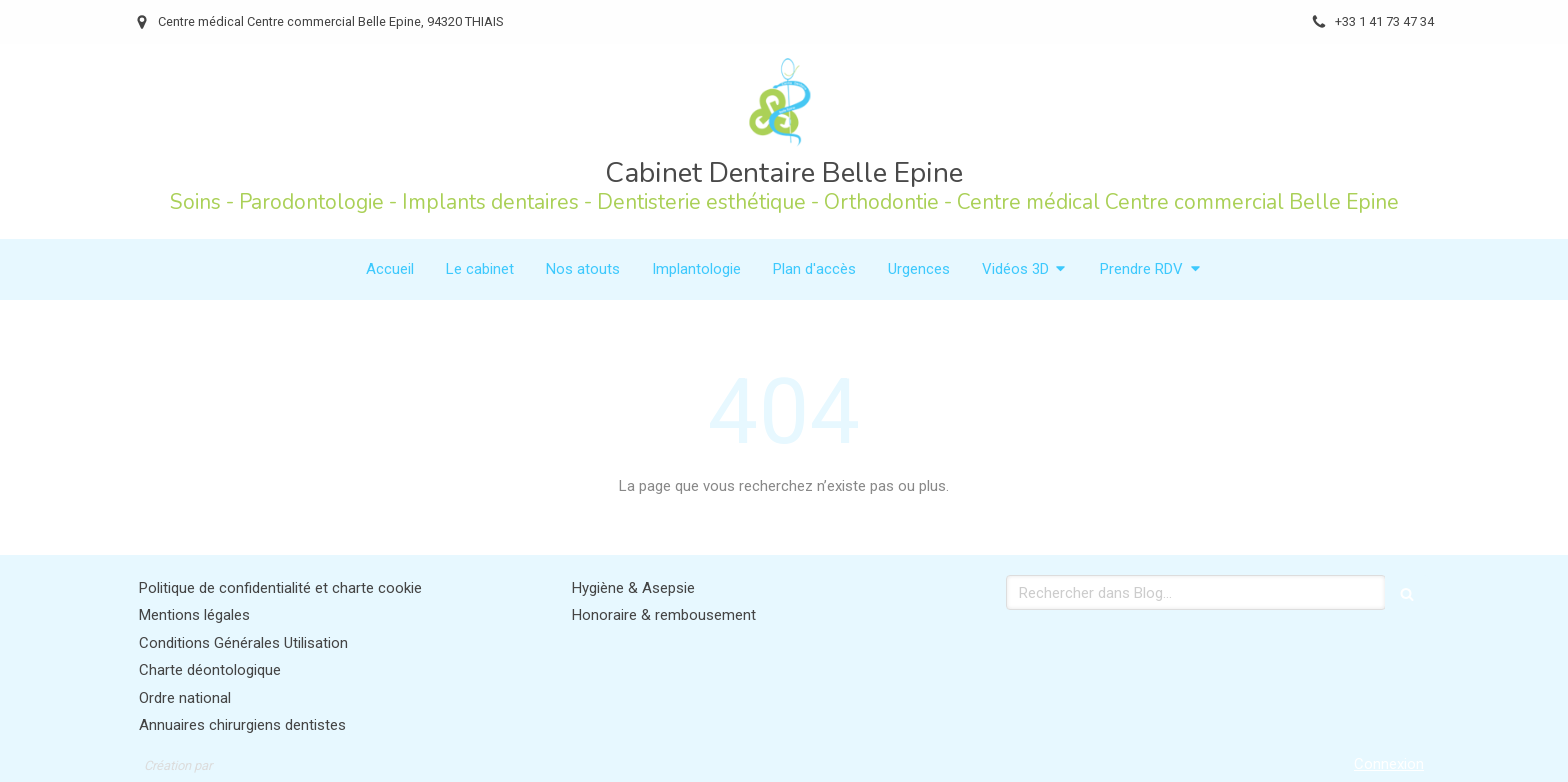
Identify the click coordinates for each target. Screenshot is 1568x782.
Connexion (1389, 764)
